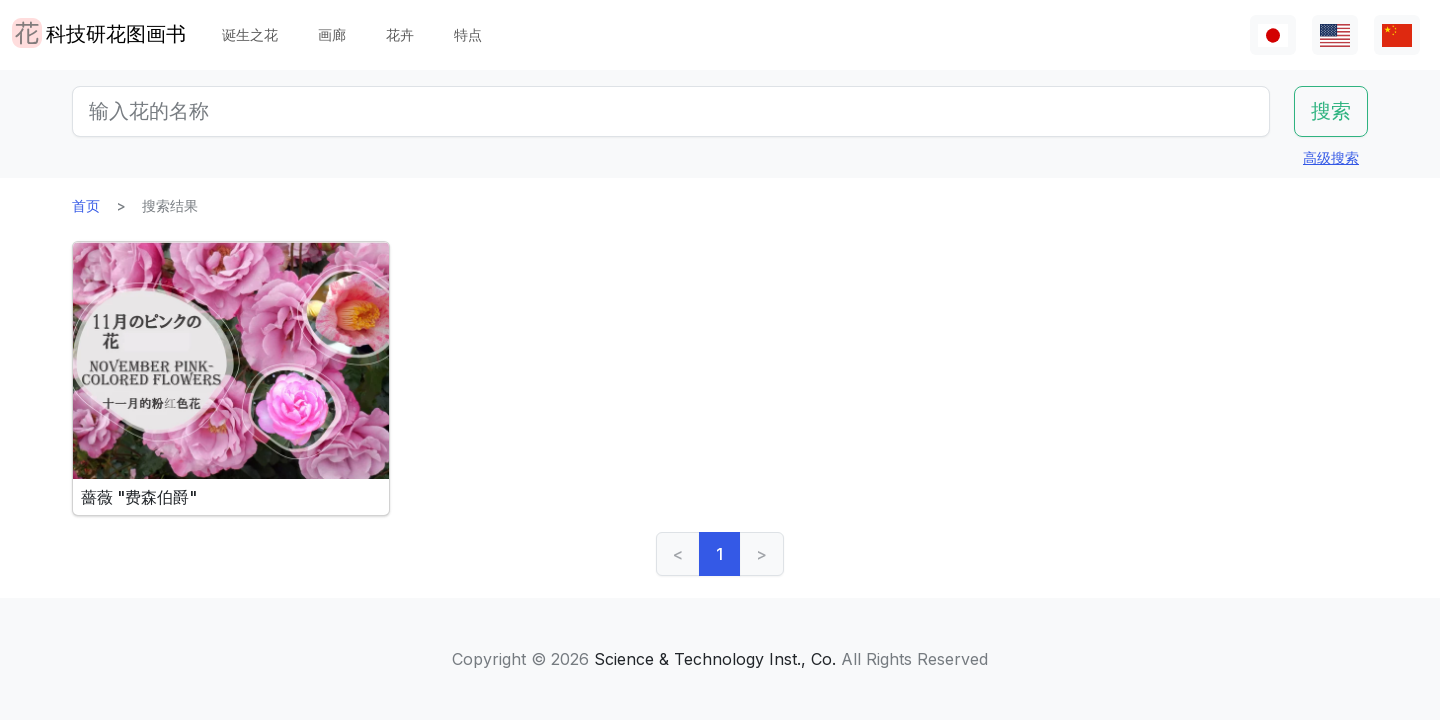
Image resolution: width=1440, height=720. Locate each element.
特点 (468, 34)
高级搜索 (1331, 157)
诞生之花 (250, 34)
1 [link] (719, 554)
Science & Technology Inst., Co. (715, 659)
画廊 (332, 34)
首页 (86, 205)
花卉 (400, 34)
